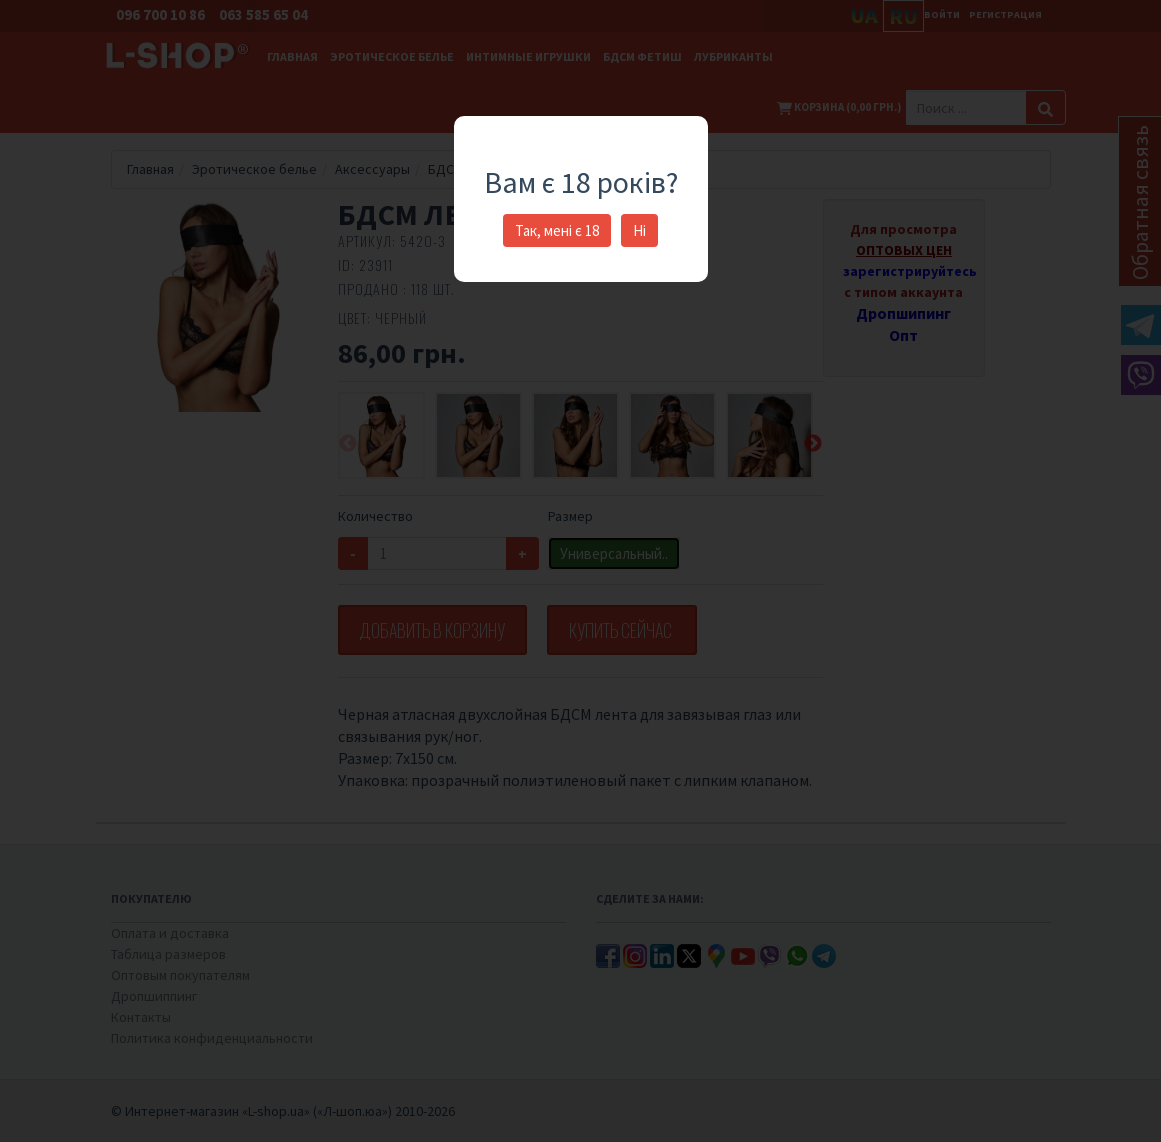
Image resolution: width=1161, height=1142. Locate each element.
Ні (639, 230)
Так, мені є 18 (557, 230)
